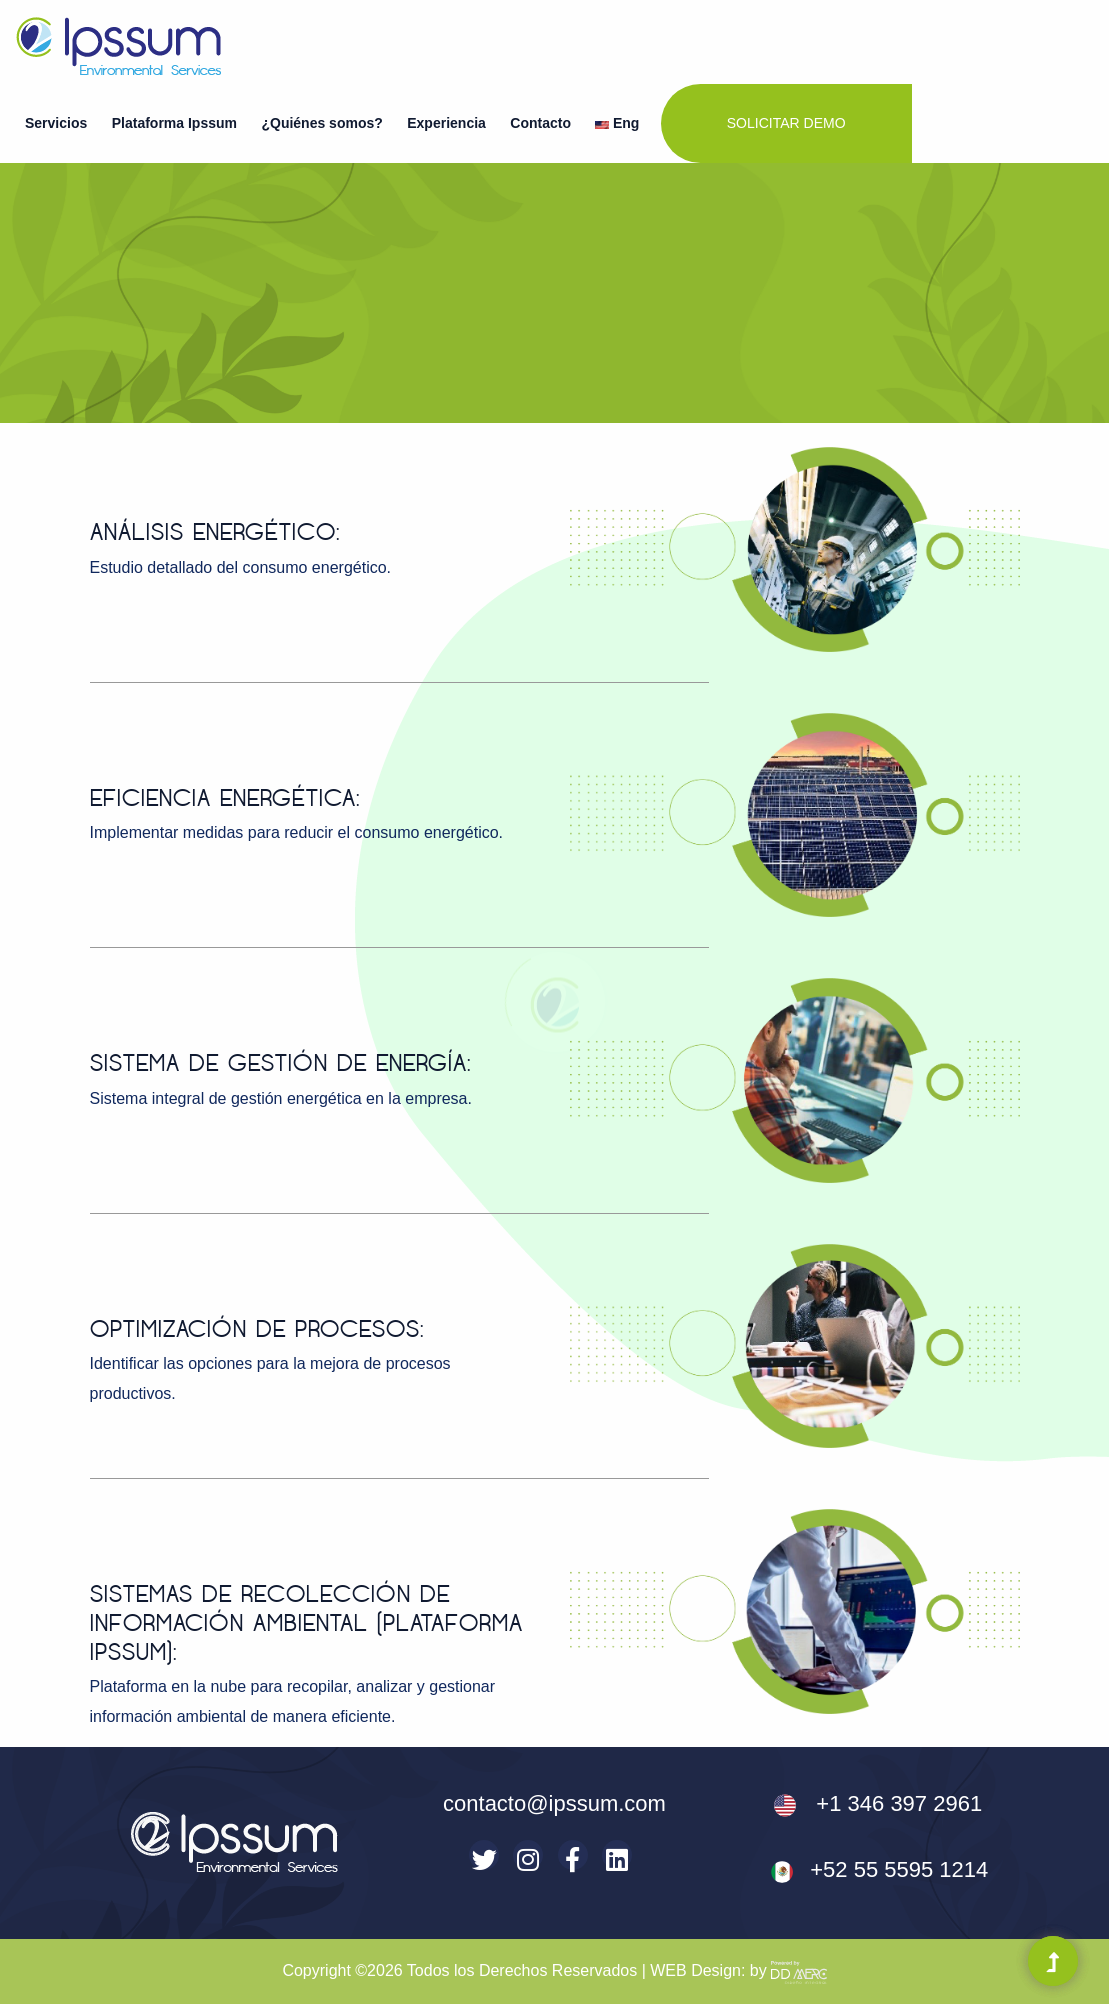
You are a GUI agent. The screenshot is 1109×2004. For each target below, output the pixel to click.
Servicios (56, 123)
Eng (617, 123)
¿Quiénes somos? (321, 123)
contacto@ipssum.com (554, 1803)
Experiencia (446, 123)
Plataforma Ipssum (174, 123)
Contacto (540, 123)
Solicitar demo (786, 123)
